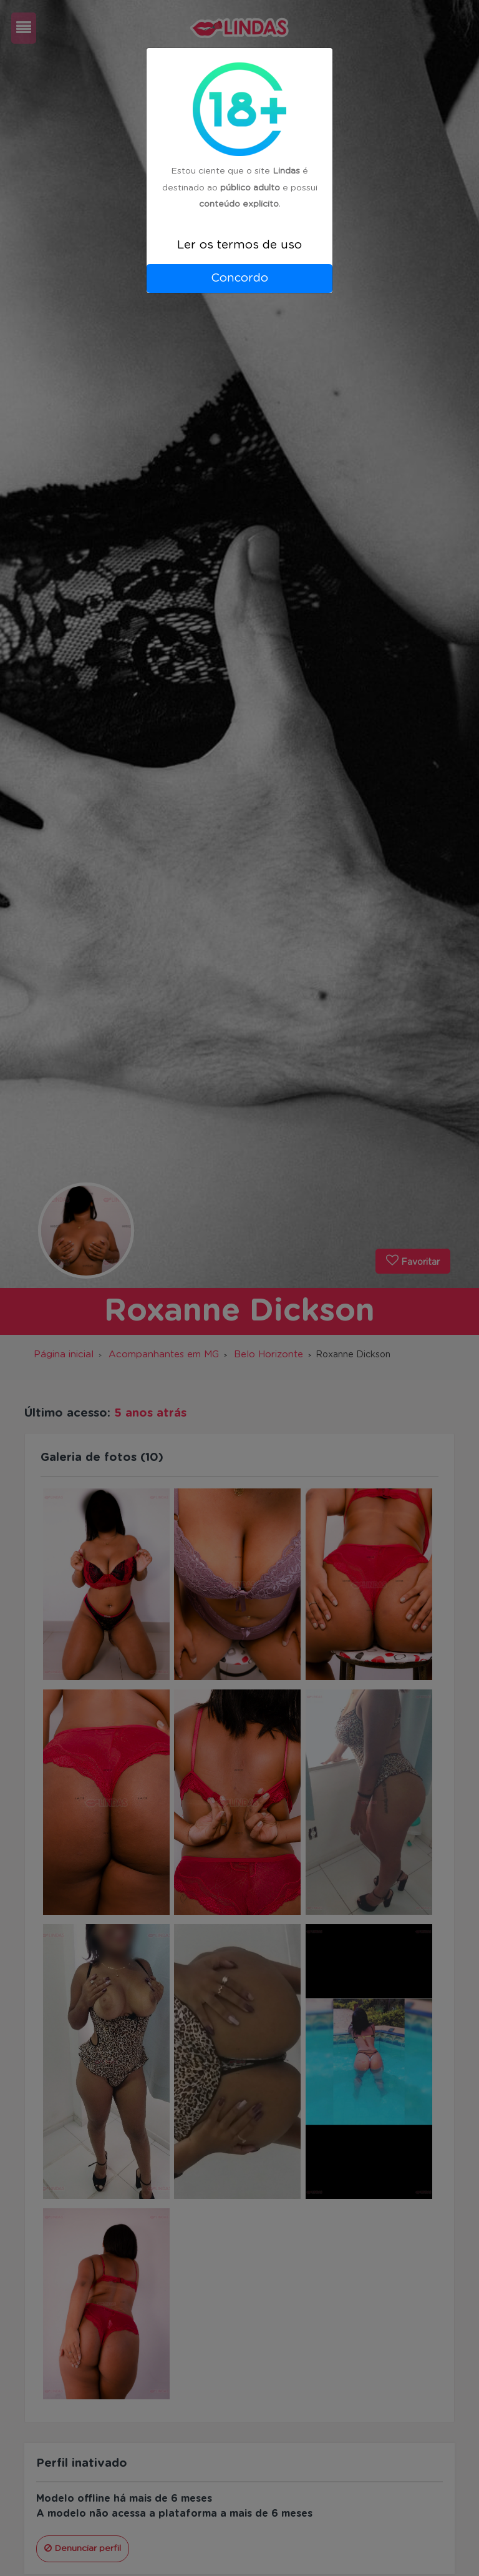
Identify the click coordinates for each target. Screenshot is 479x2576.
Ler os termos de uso (239, 245)
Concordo (239, 278)
